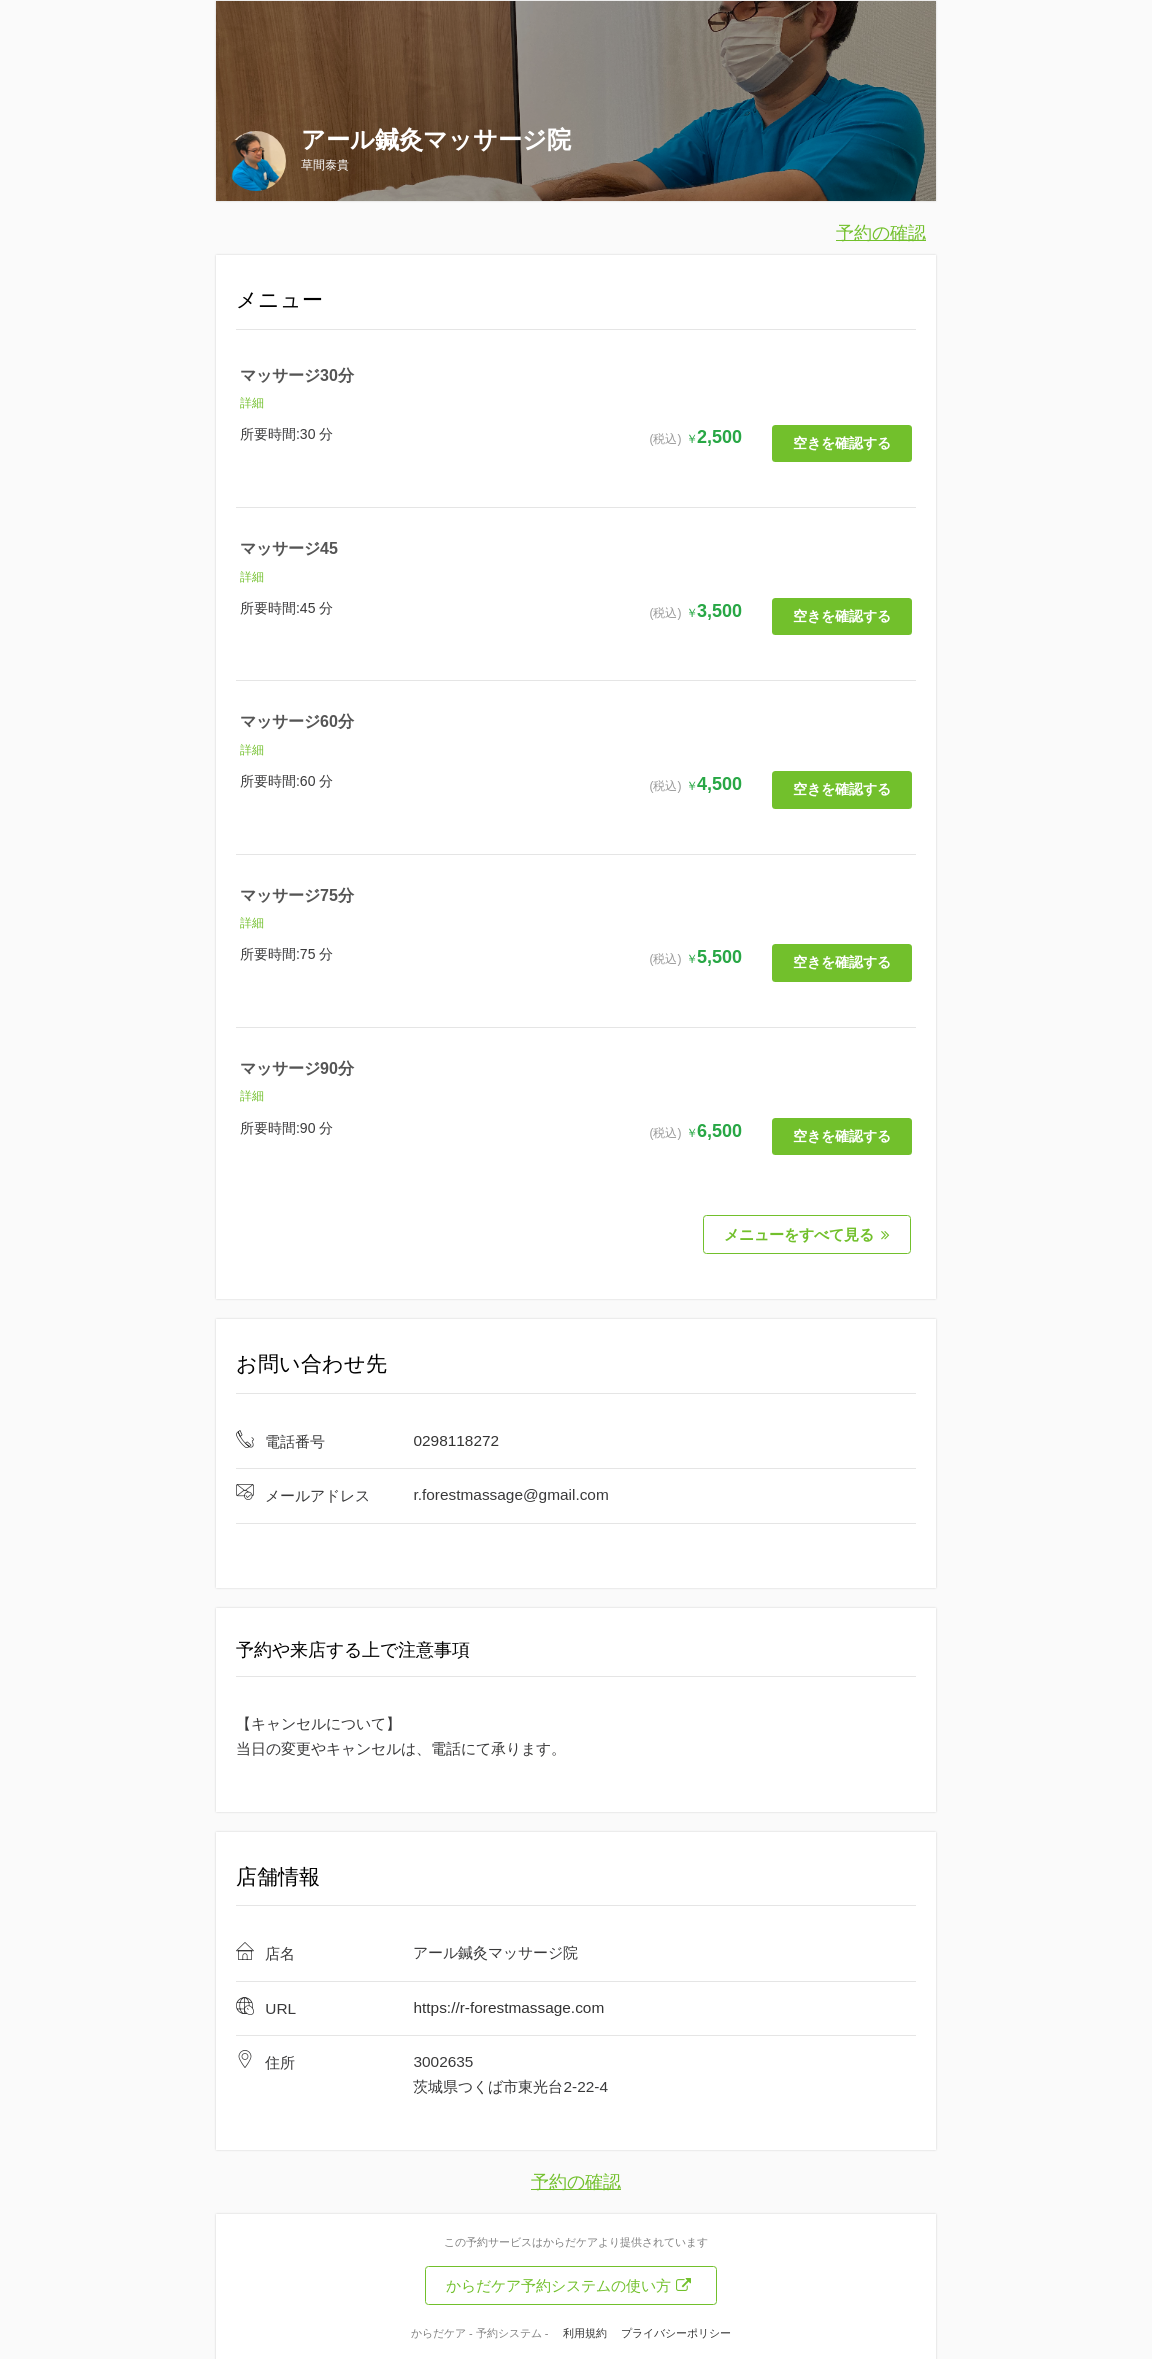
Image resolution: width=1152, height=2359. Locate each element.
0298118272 (456, 1434)
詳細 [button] (252, 403)
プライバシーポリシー (676, 2327)
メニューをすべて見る (807, 1229)
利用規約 (585, 2327)
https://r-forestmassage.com (508, 2001)
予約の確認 (881, 233)
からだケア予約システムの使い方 (568, 2279)
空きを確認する (842, 441)
